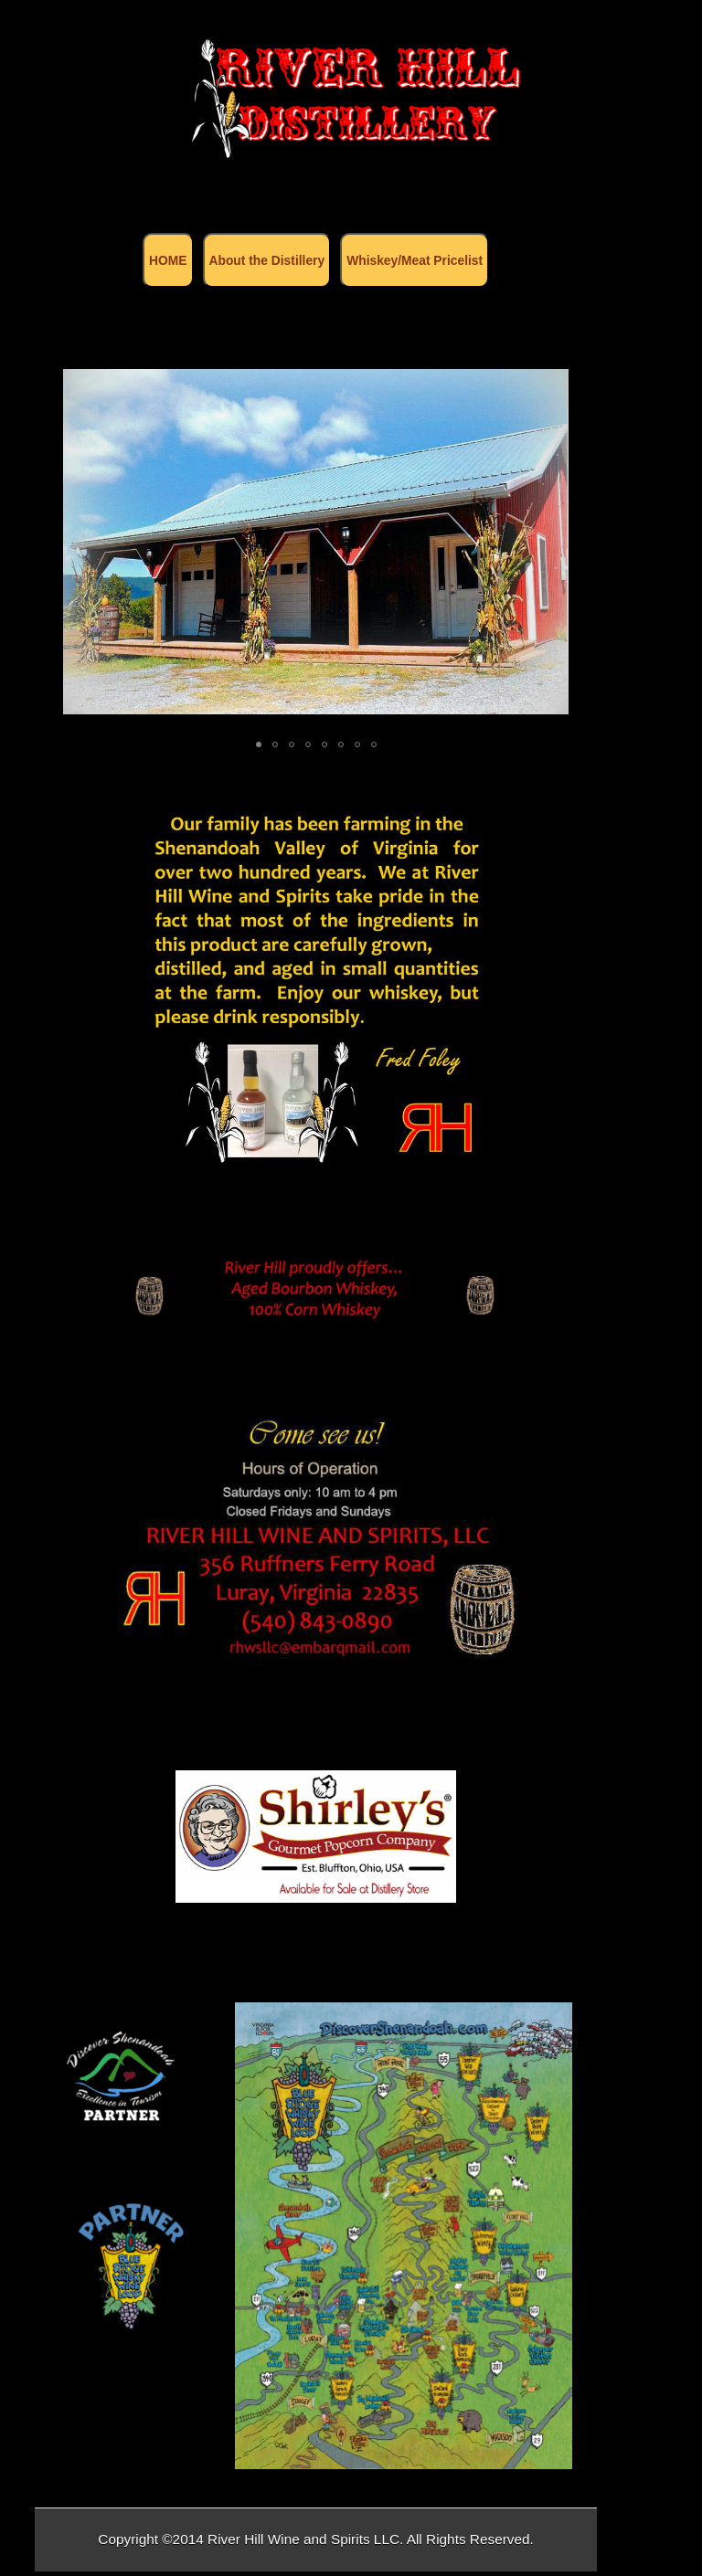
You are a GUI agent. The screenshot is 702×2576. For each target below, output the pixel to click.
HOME (167, 260)
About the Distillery (267, 260)
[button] (552, 541)
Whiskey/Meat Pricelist (414, 260)
